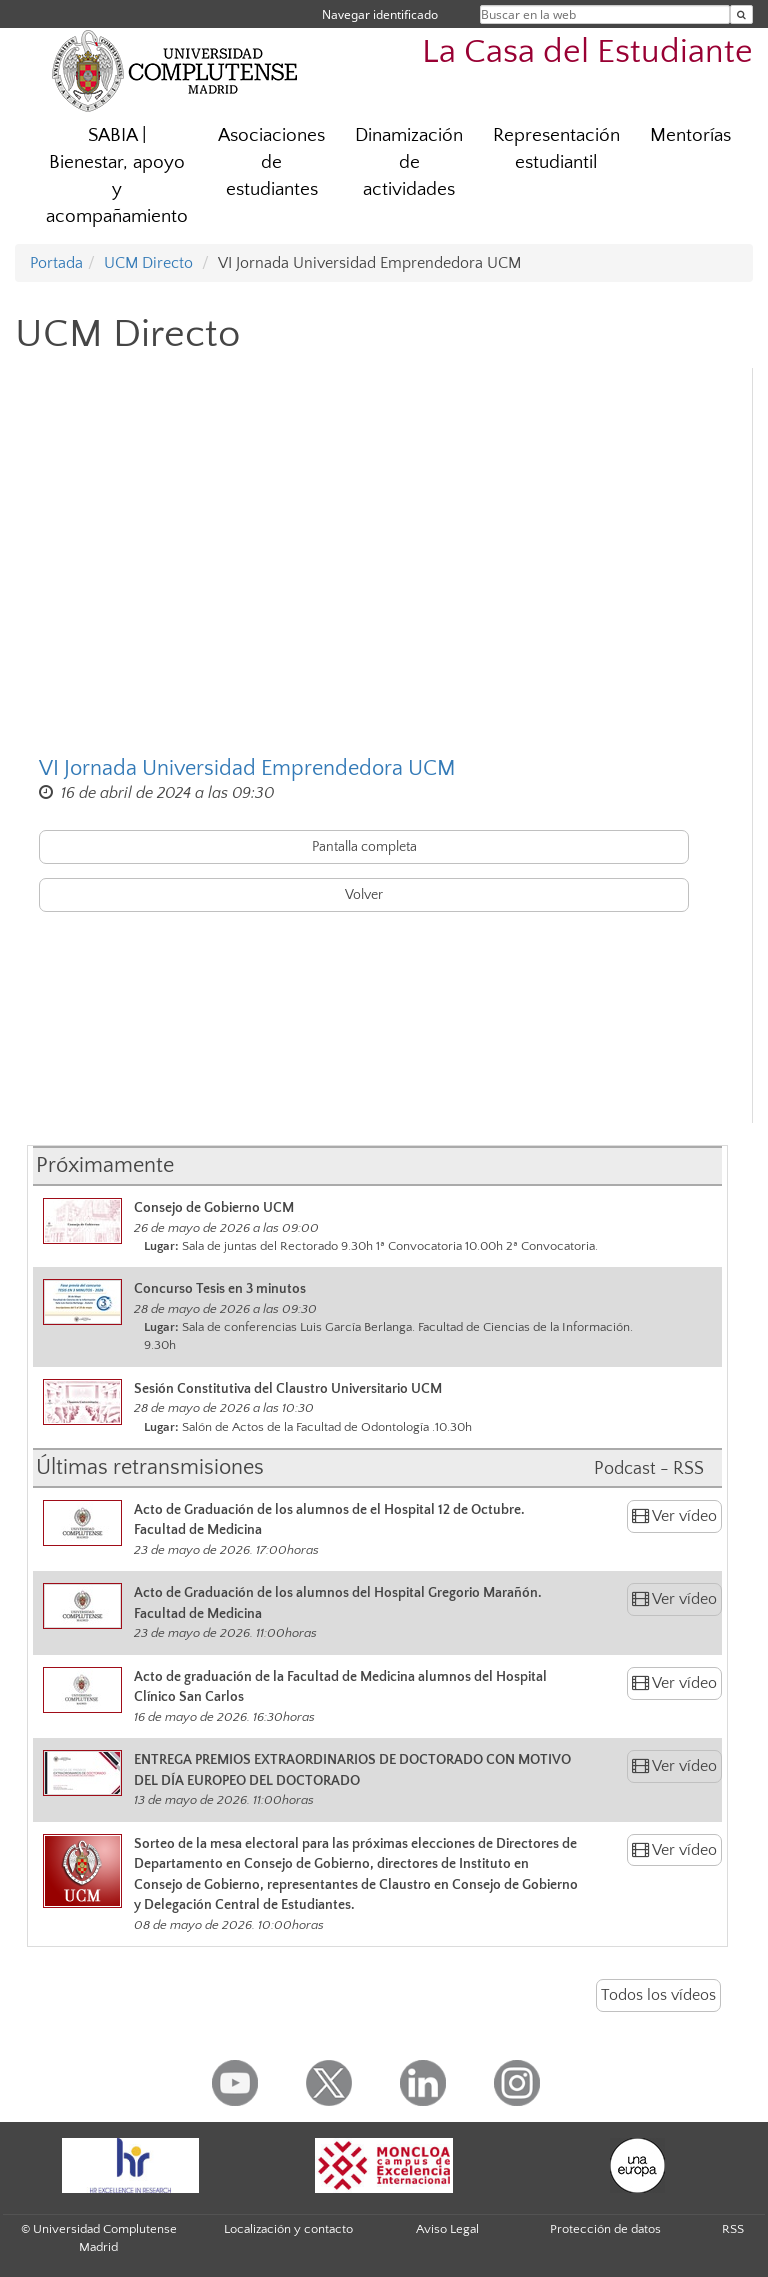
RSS (733, 2229)
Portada (56, 263)
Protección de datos (605, 2229)
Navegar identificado (380, 14)
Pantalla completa (364, 847)
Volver (364, 895)
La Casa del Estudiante (587, 52)
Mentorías (690, 135)
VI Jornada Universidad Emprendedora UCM (247, 768)
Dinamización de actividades (409, 162)
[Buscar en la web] (741, 14)
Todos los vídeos (658, 1995)
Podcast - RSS (649, 1469)
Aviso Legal (447, 2229)
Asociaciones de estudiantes (271, 162)
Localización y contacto (288, 2229)
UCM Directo (148, 263)
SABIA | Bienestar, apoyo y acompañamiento (117, 176)
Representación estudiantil (556, 149)
